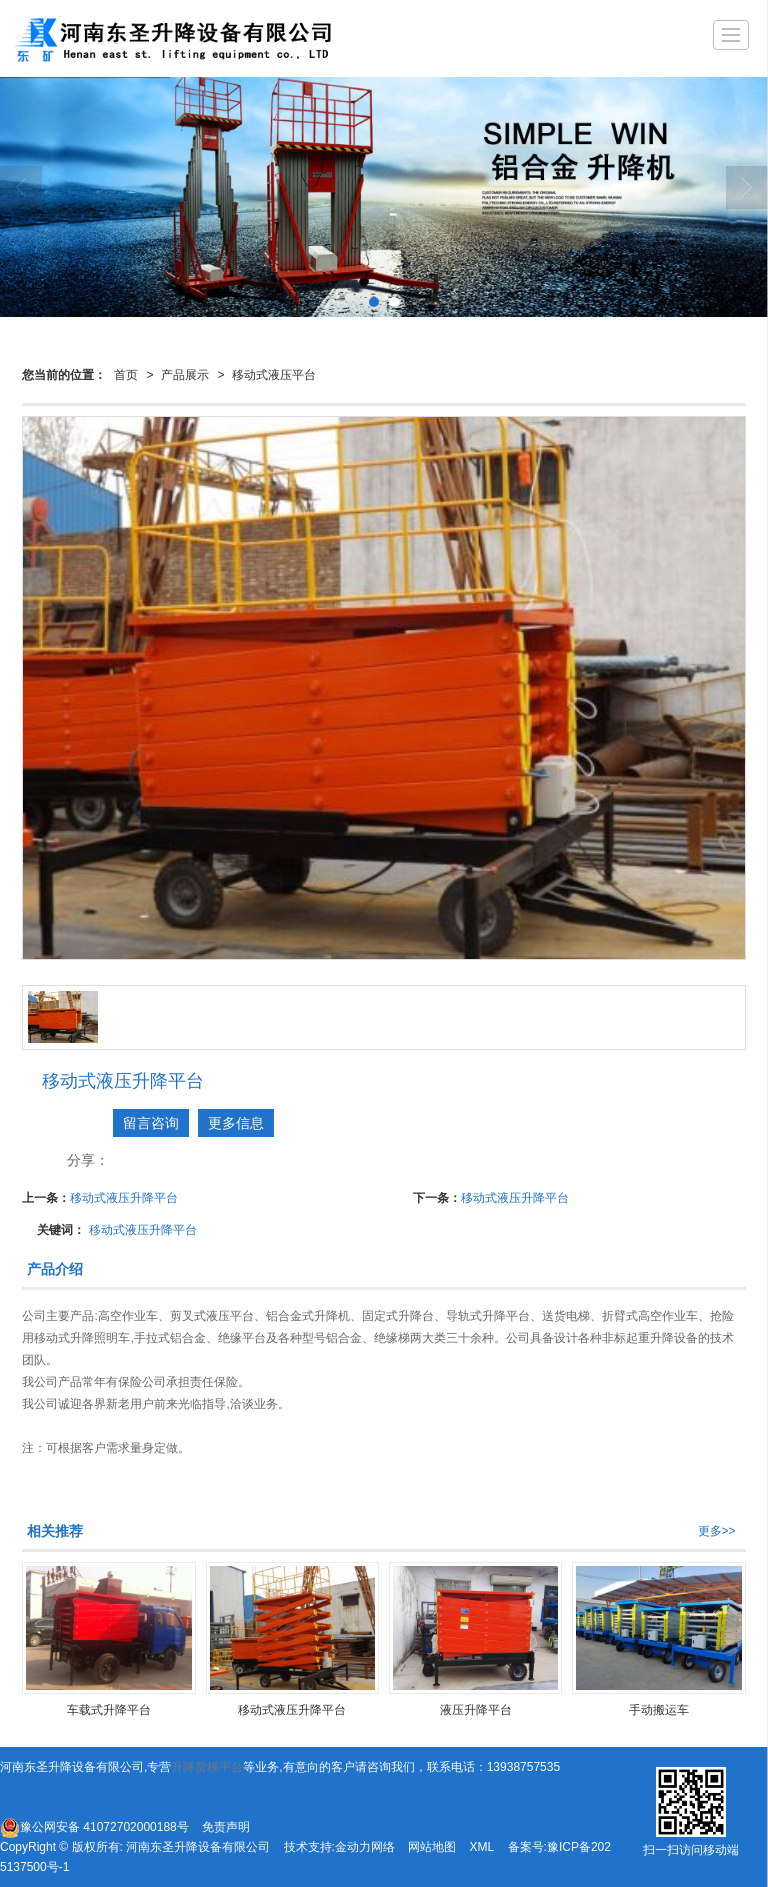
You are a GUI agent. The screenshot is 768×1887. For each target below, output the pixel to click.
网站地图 (432, 1847)
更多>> (717, 1531)
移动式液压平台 (274, 375)
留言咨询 (151, 1123)
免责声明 (226, 1827)
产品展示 (185, 375)
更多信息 (236, 1123)
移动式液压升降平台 (124, 1198)
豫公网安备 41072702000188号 (94, 1827)
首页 (126, 375)
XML (482, 1847)
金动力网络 (365, 1847)
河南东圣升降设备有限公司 (198, 1847)
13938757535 (523, 1767)
